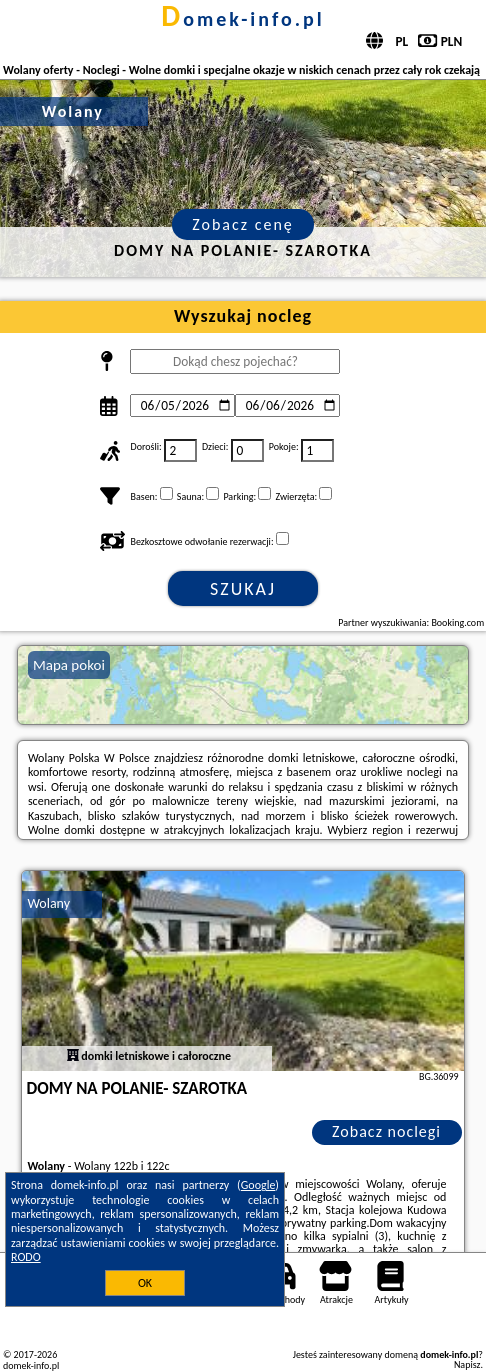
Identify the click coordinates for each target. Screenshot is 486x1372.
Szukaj (243, 589)
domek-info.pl (242, 19)
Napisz (467, 1364)
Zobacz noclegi (386, 1131)
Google (258, 1185)
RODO (26, 1257)
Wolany (48, 903)
